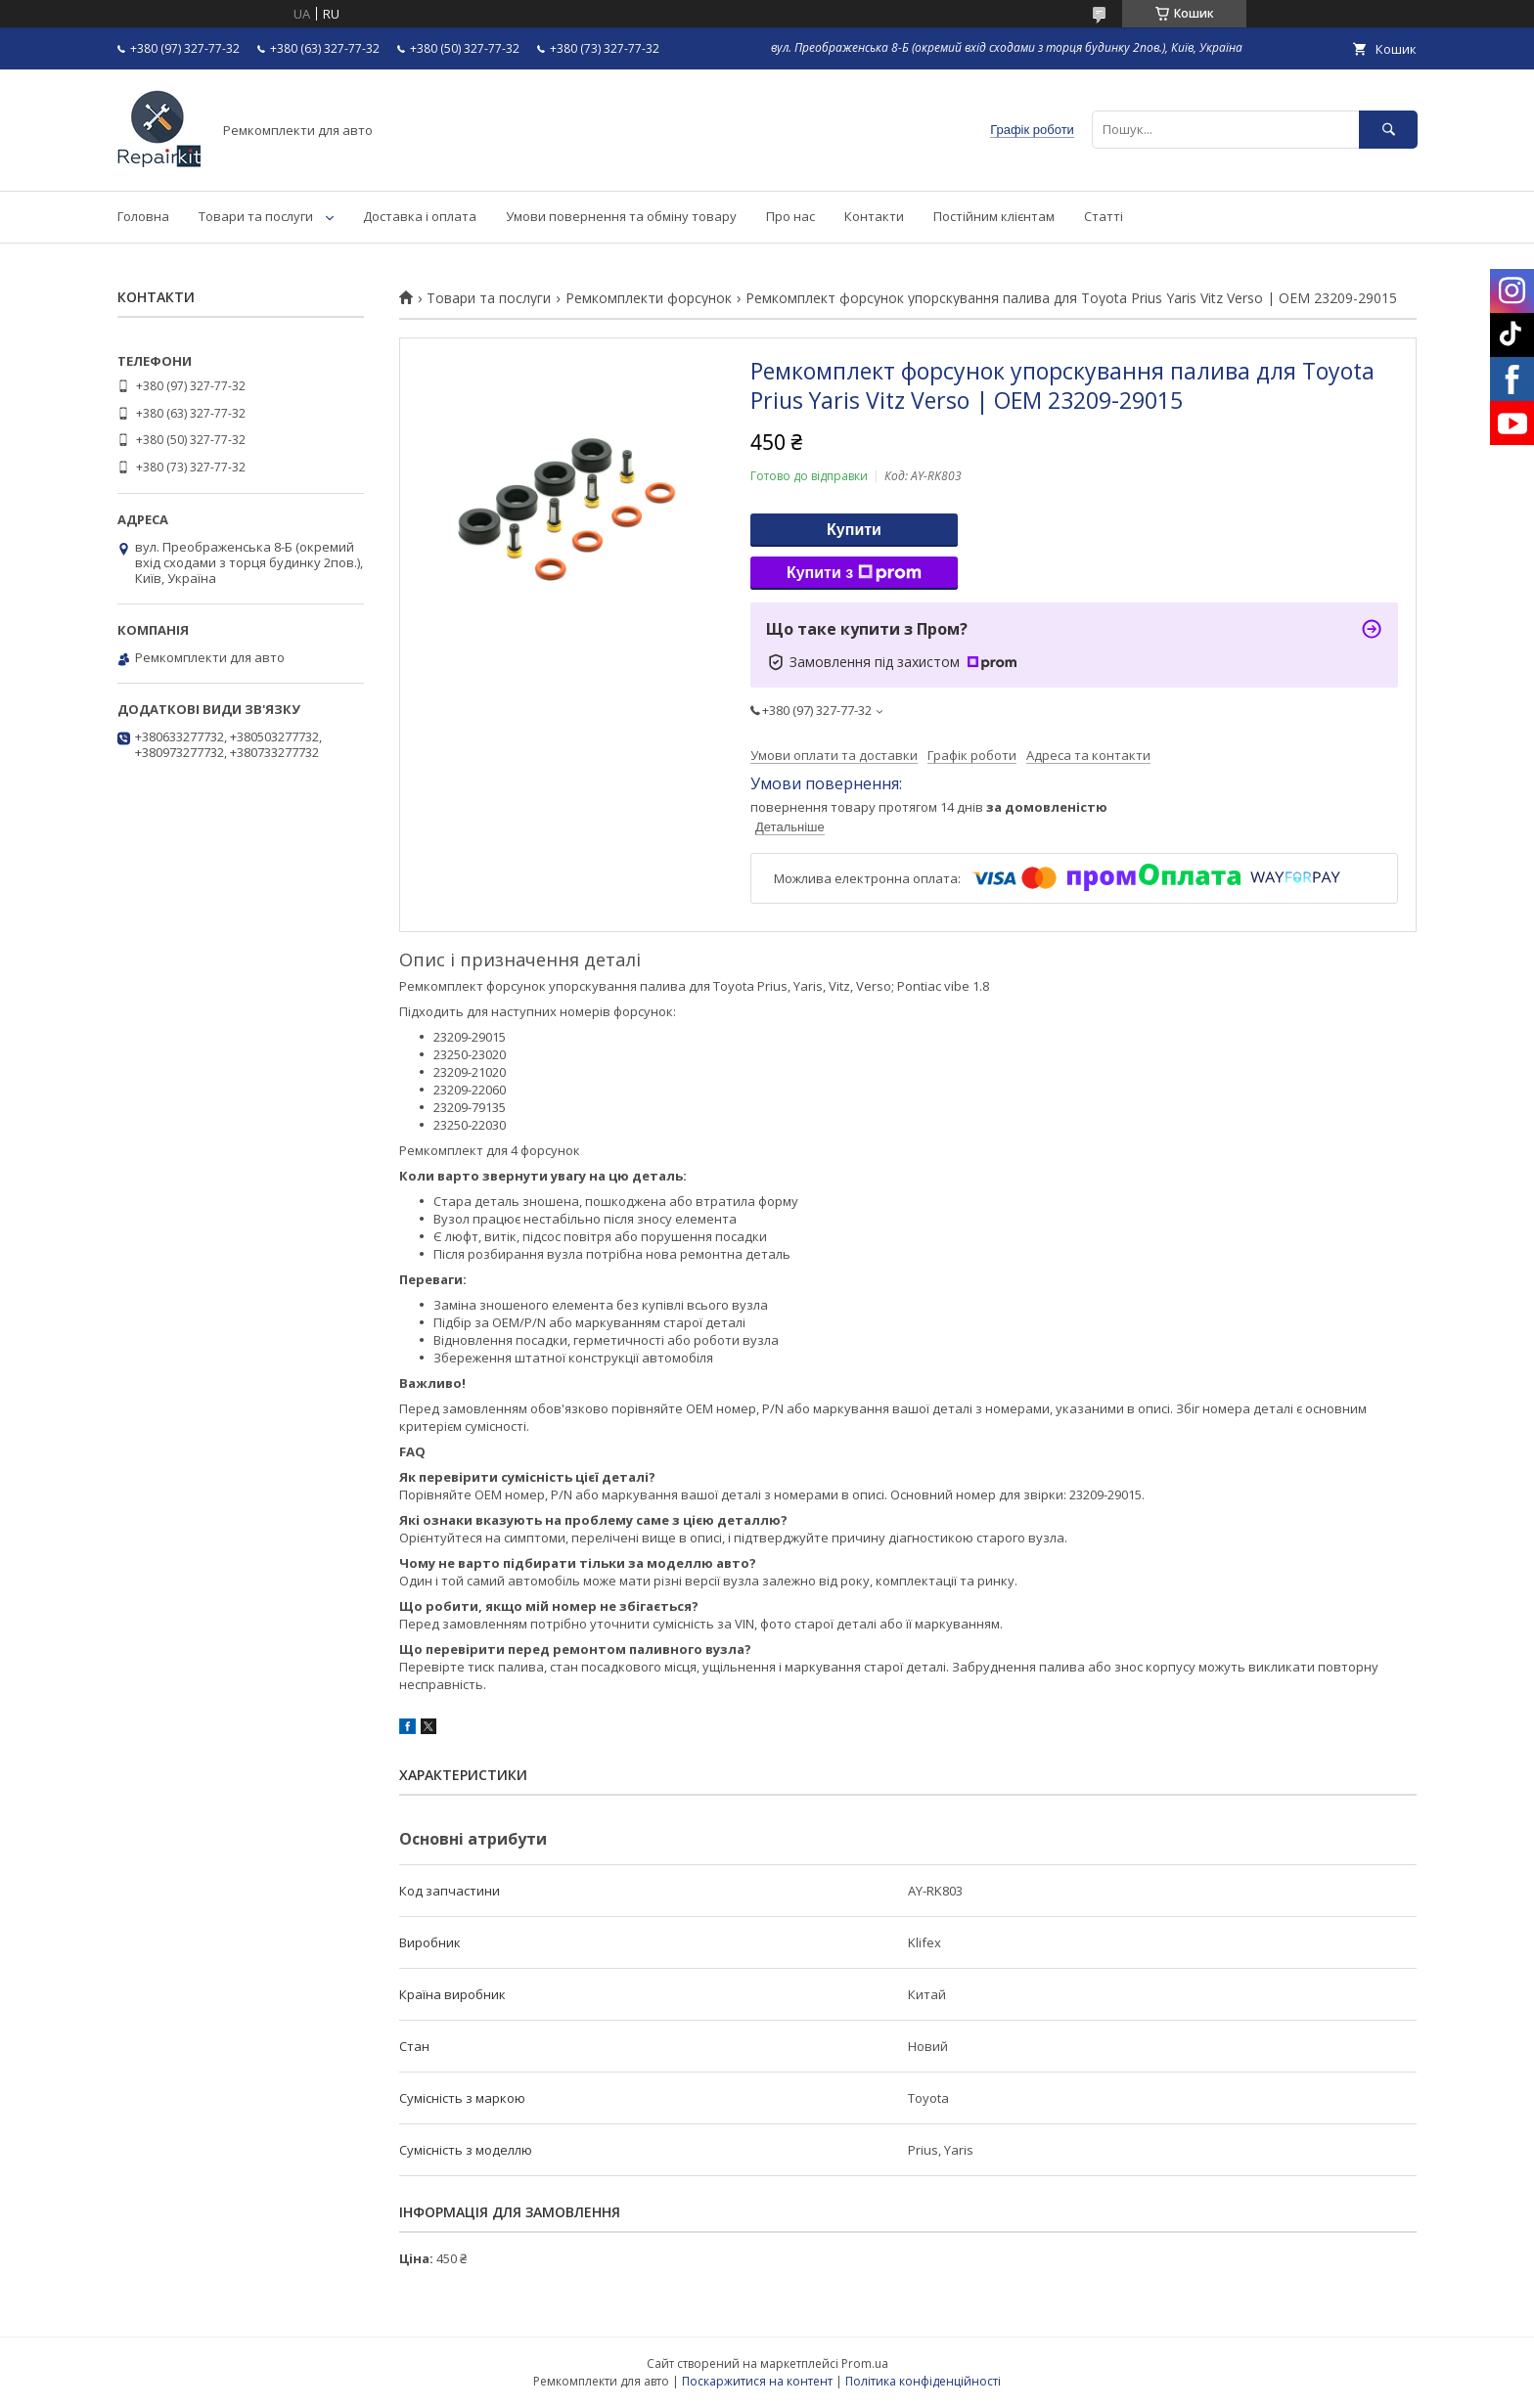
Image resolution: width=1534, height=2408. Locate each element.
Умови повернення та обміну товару (621, 216)
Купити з (854, 573)
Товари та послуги (256, 216)
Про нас (790, 216)
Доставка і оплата (419, 216)
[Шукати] (1388, 130)
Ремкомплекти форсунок (648, 298)
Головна (143, 216)
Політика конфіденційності (923, 2381)
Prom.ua (864, 2363)
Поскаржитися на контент (757, 2381)
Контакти (874, 216)
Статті (1103, 216)
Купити (854, 529)
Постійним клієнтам (994, 216)
